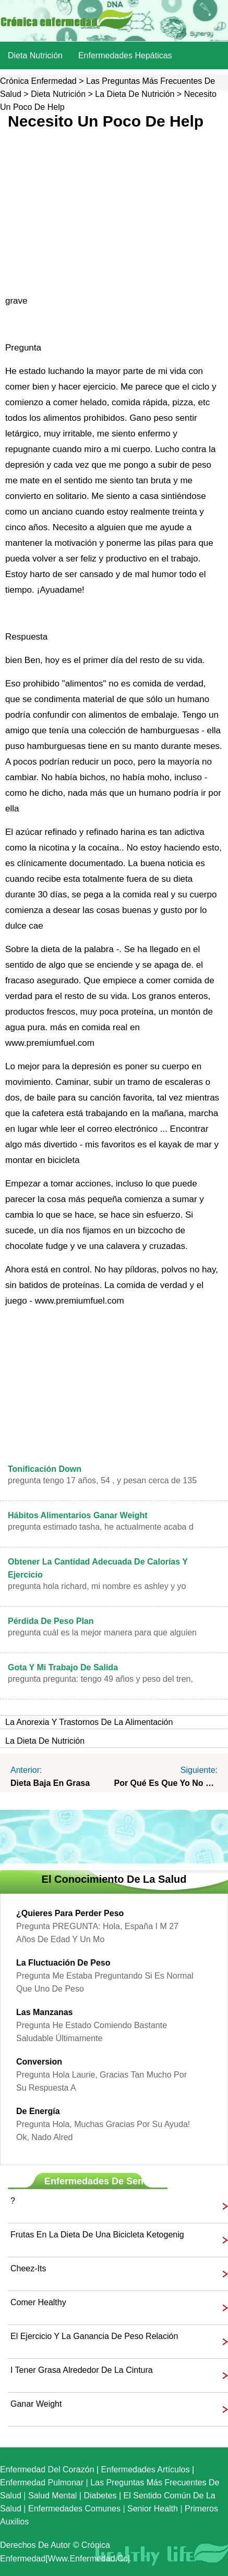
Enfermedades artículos (145, 2469)
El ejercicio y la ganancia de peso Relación (94, 2336)
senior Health (152, 2508)
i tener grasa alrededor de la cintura (81, 2370)
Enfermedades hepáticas (125, 55)
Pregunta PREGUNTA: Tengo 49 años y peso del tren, (100, 1678)
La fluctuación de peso (63, 1962)
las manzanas (44, 2012)
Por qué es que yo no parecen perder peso (166, 1783)
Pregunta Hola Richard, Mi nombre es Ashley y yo (97, 1586)
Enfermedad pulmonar (41, 2482)
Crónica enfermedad (38, 81)
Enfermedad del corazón (47, 2469)
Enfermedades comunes (74, 2508)
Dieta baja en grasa (50, 1783)
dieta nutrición (35, 55)
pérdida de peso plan (51, 1621)
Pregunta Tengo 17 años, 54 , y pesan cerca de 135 (102, 1480)
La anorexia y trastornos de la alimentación (89, 1722)
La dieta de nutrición (134, 94)
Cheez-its (28, 2268)
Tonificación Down (44, 1469)
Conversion (39, 2061)
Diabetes (99, 2495)
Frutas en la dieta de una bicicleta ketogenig (97, 2234)
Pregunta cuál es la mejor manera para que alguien (102, 1632)
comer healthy (38, 2302)
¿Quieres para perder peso (70, 1913)
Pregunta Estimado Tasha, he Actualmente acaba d (101, 1526)
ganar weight (36, 2403)
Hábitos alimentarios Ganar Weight (78, 1515)
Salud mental (52, 2495)
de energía (38, 2111)
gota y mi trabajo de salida (63, 1667)
